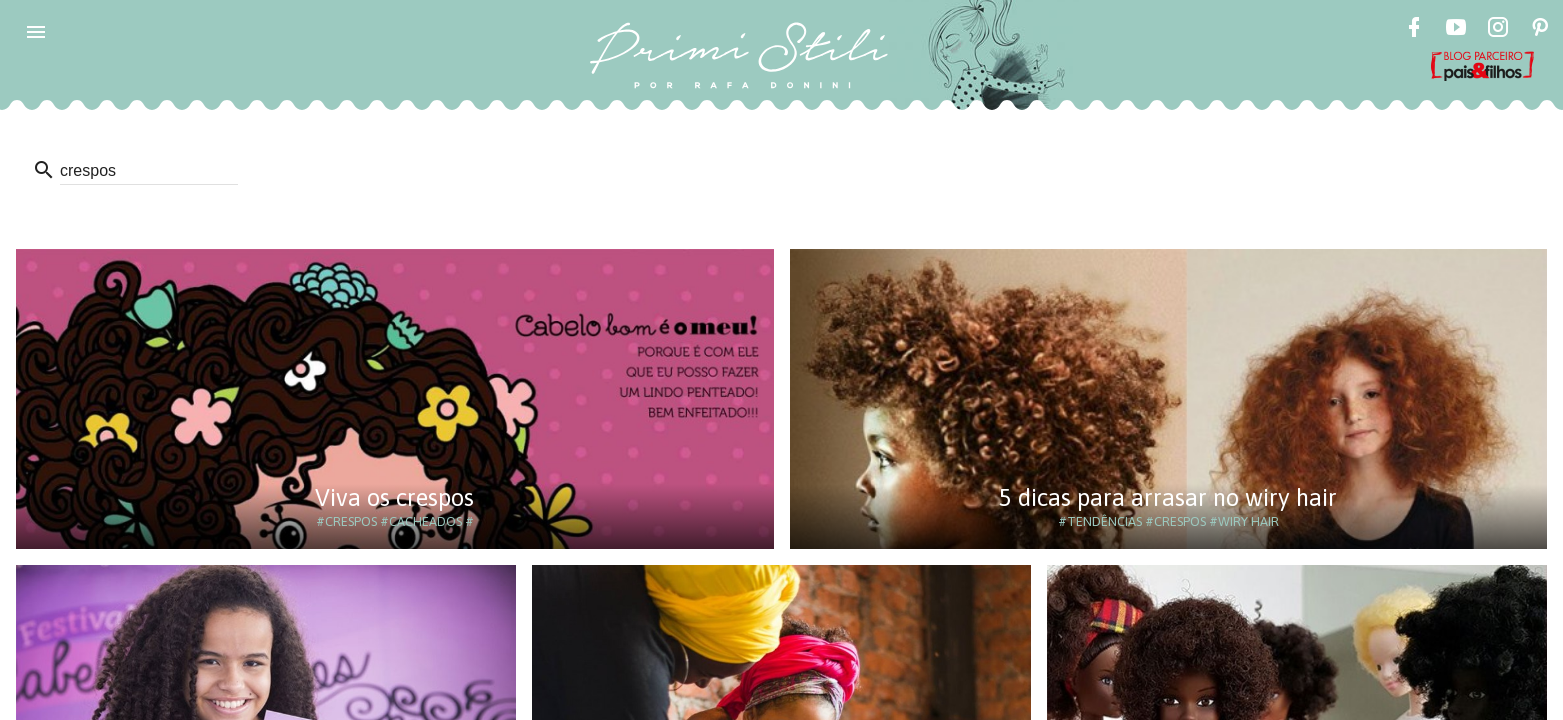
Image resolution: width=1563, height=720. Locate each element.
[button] (36, 32)
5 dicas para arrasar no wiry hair (1168, 497)
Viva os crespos (394, 497)
